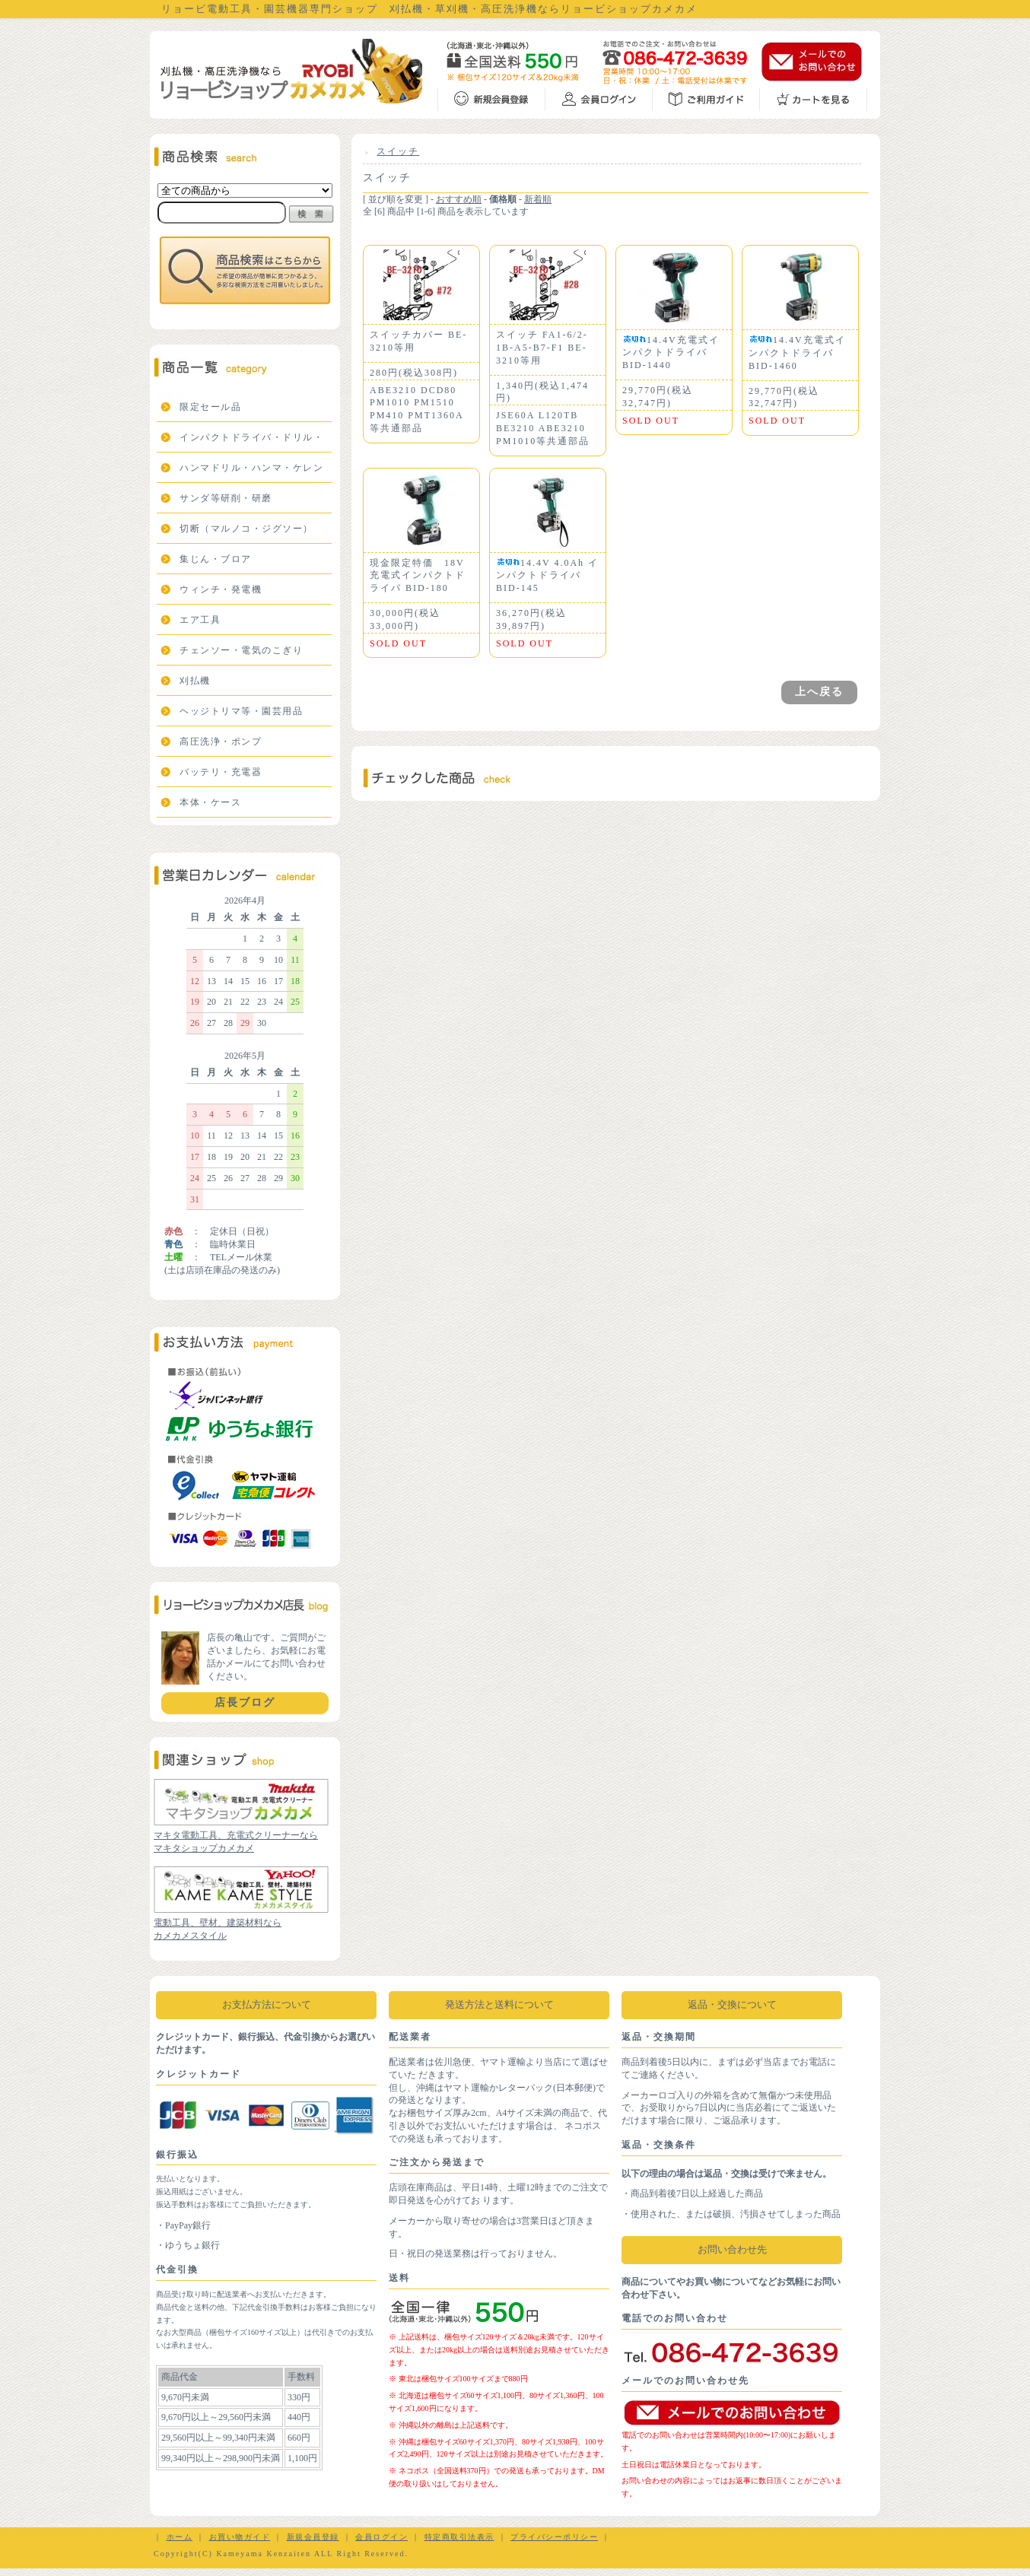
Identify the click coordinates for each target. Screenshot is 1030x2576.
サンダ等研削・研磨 (226, 498)
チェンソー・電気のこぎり (241, 650)
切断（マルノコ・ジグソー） (246, 528)
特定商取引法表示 (459, 2537)
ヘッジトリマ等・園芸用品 (241, 711)
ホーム (180, 2537)
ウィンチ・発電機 (221, 589)
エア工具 (200, 620)
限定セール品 (210, 407)
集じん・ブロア (216, 559)
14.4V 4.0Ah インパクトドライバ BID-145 (547, 575)
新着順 (538, 199)
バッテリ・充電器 (221, 772)
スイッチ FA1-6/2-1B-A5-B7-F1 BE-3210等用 (542, 347)
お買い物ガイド (240, 2537)
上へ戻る (819, 691)
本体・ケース (210, 802)
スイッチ (398, 151)
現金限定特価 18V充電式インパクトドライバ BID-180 (418, 575)
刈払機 (195, 680)
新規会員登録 (313, 2537)
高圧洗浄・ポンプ (221, 741)
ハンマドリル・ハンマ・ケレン (251, 467)
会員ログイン (381, 2537)
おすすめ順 (459, 199)
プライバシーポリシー (554, 2537)
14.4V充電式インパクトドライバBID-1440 (671, 353)
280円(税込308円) (414, 372)
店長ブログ (245, 1702)
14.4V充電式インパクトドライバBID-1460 (797, 353)
